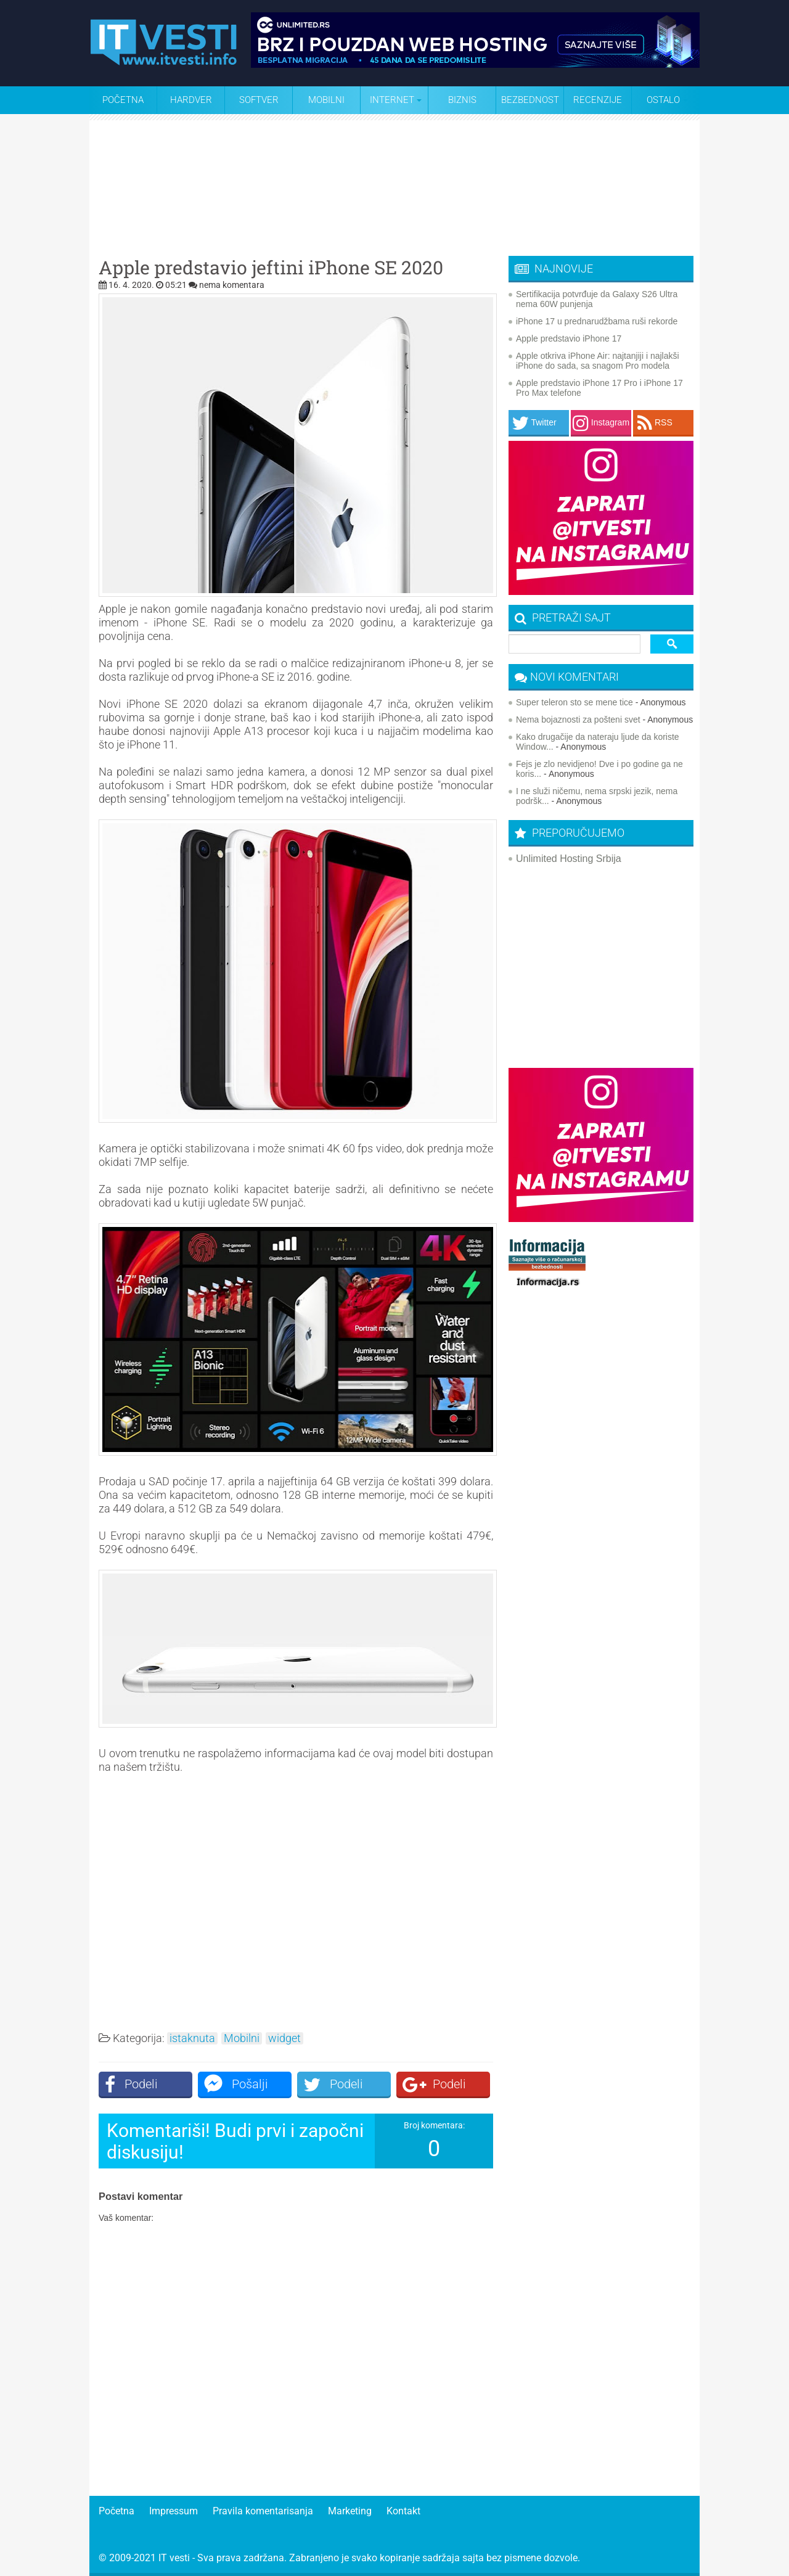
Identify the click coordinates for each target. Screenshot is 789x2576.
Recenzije (597, 99)
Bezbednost (530, 99)
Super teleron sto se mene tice (574, 702)
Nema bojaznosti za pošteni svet (578, 719)
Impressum (173, 2511)
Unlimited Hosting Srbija (568, 858)
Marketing (350, 2511)
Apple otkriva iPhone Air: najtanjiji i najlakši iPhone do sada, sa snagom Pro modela (597, 361)
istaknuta (192, 2038)
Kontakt (403, 2511)
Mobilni (326, 99)
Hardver (191, 99)
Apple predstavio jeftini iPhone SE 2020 (271, 267)
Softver (259, 99)
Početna (123, 99)
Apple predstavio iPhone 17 (568, 338)
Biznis (462, 99)
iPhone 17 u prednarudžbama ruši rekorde (596, 321)
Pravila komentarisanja (263, 2511)
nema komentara (231, 285)
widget (284, 2038)
